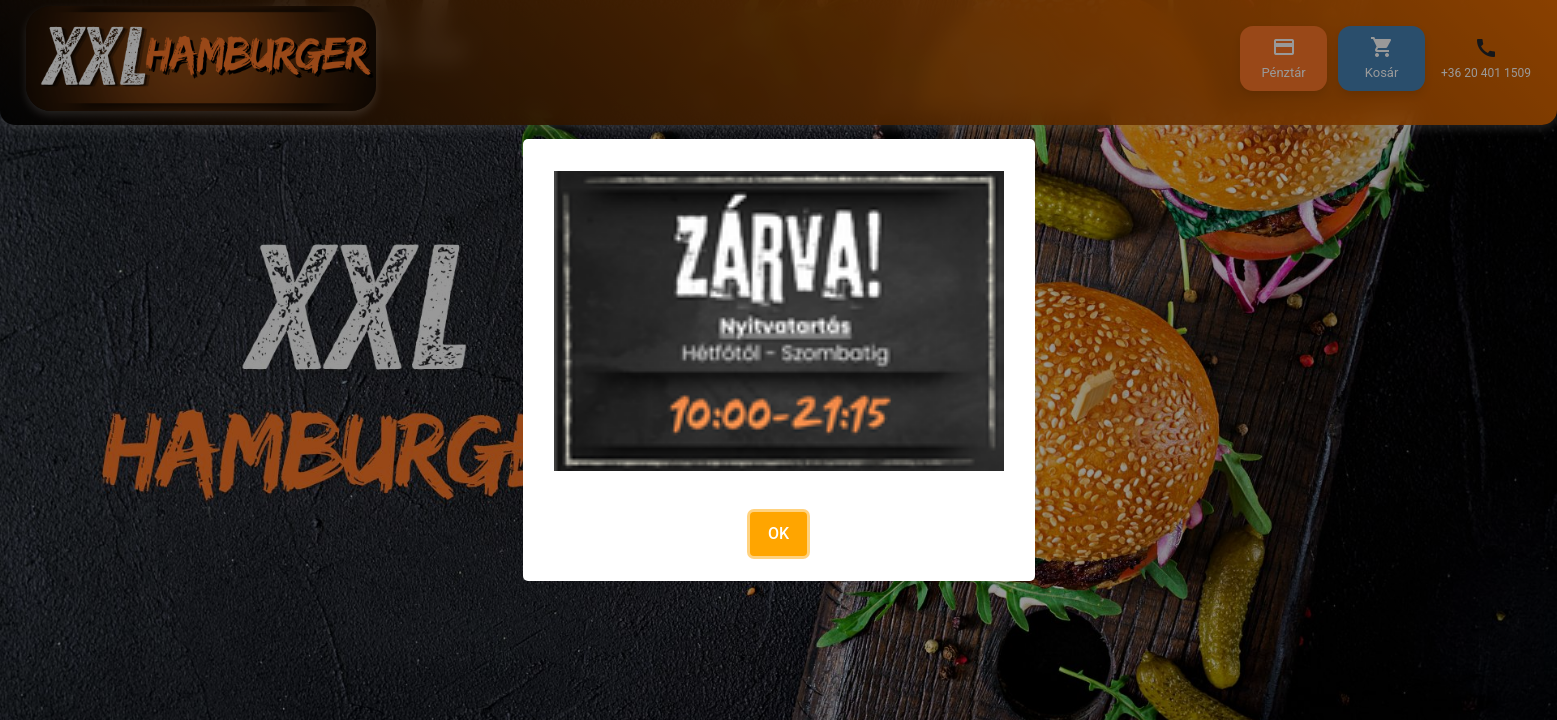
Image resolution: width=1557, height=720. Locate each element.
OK (778, 533)
